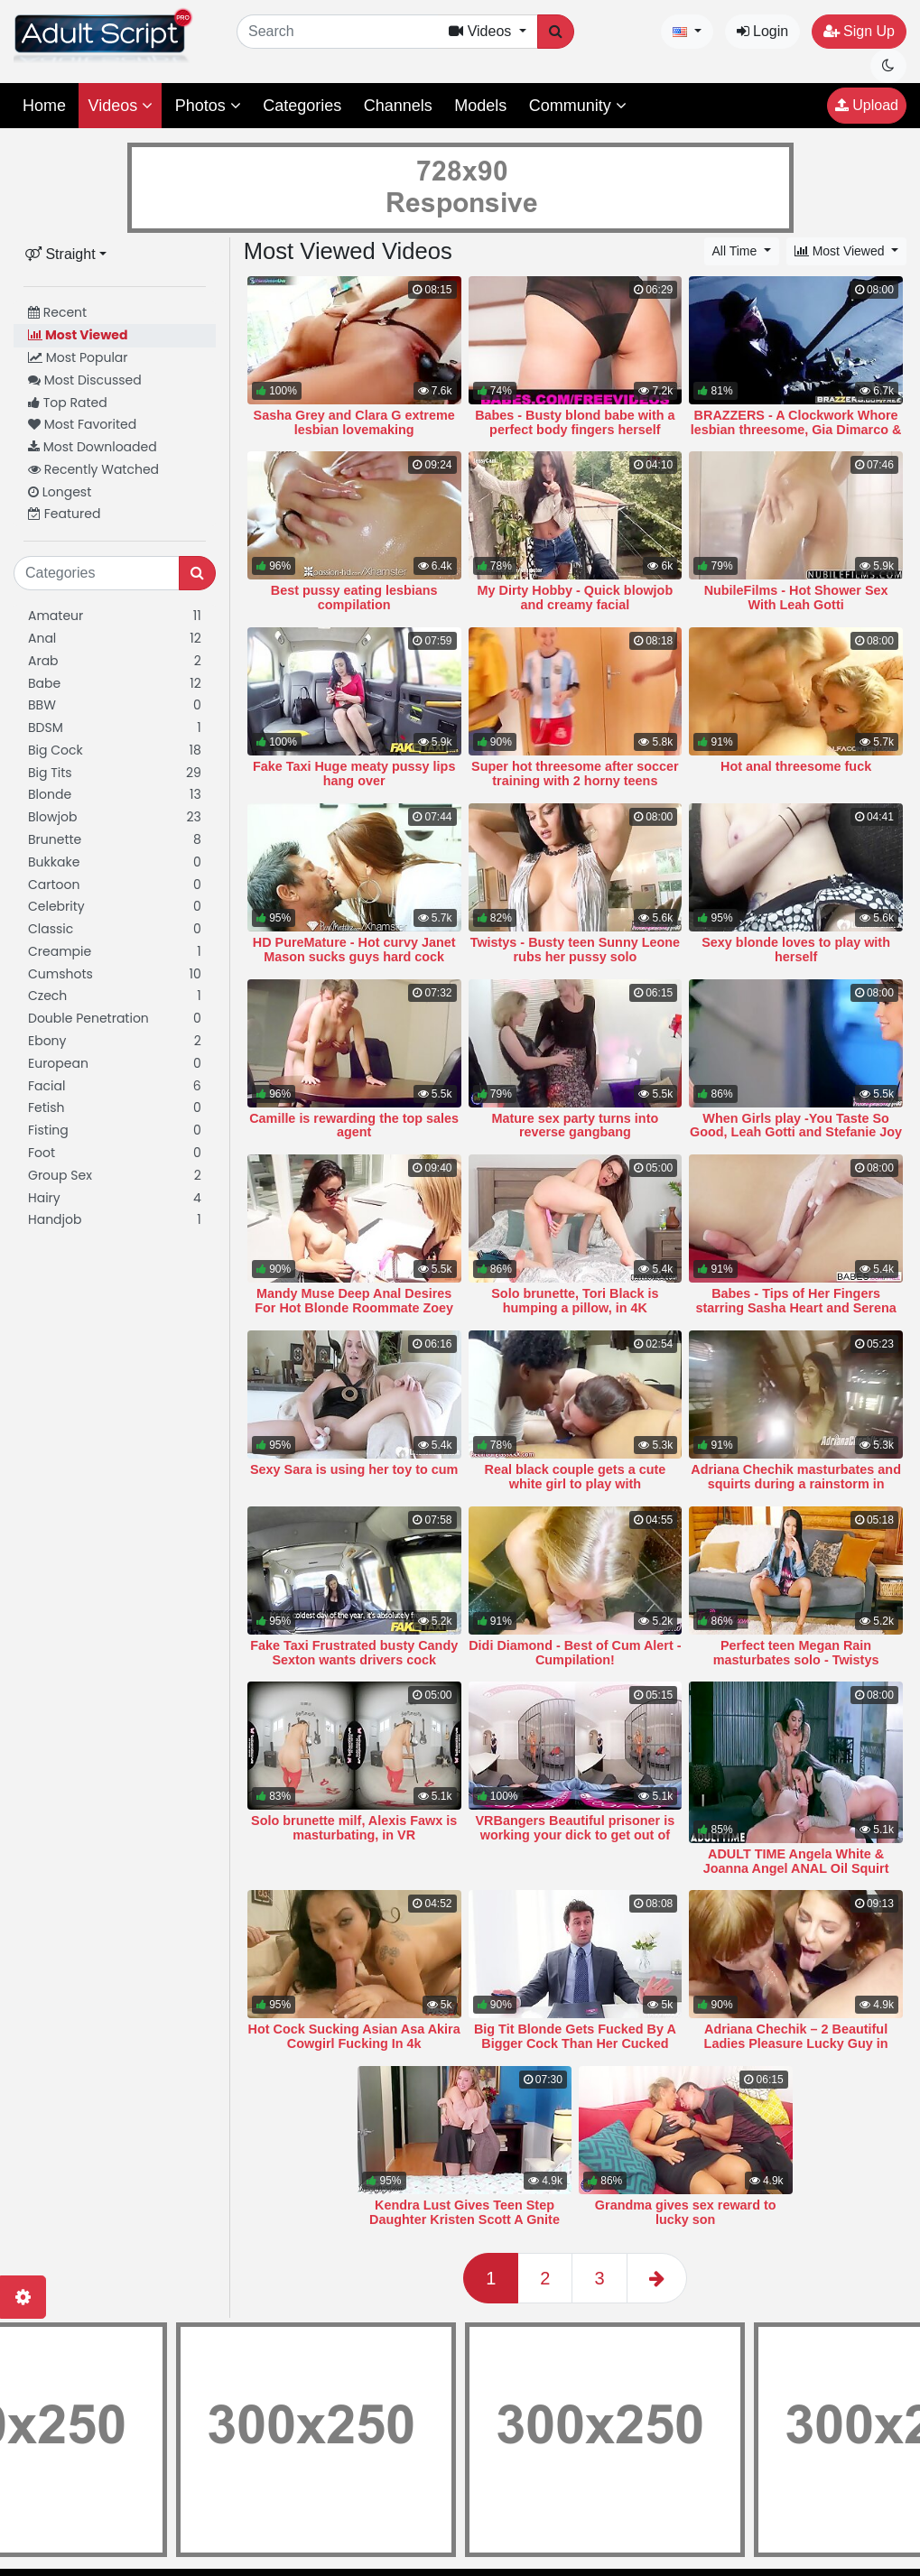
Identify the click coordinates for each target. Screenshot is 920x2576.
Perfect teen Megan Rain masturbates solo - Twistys (796, 1652)
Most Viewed (77, 335)
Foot (114, 1153)
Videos (120, 106)
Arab (114, 661)
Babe (114, 683)
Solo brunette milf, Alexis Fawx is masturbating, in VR (354, 1827)
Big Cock (114, 750)
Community (578, 106)
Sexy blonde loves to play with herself (796, 949)
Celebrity (114, 906)
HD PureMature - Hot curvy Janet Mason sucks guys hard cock (354, 949)
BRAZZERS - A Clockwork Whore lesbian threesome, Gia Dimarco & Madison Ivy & (796, 429)
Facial (114, 1086)
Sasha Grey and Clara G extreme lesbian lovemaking (354, 422)
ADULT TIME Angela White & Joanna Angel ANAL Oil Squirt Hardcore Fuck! (796, 1868)
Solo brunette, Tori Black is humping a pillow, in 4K (574, 1300)
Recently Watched (93, 469)
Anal (114, 638)
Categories (302, 106)
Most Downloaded (92, 447)
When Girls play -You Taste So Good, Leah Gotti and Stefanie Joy (796, 1125)
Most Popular (78, 357)
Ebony (114, 1041)
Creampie (114, 951)
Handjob (114, 1219)
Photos (208, 106)
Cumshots (114, 974)
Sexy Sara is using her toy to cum (354, 1469)
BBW (114, 705)
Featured (64, 514)
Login (763, 31)
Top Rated (67, 403)
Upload (866, 105)
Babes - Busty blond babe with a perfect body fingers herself (574, 422)
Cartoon (114, 885)
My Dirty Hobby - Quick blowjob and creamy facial (576, 597)
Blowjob (114, 817)
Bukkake (114, 862)
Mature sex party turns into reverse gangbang (575, 1125)
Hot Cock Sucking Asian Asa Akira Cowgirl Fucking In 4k (354, 2036)
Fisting (114, 1130)
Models (480, 106)
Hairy (114, 1198)
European (114, 1063)
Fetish (114, 1107)
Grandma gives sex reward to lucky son (685, 2212)
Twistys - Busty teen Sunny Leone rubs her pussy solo (575, 949)
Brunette (114, 839)
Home (44, 106)
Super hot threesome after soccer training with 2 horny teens (575, 773)
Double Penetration (114, 1018)
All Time (736, 251)
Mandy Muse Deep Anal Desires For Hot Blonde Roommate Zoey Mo (354, 1308)
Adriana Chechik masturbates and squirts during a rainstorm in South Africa (796, 1484)
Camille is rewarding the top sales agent (354, 1125)
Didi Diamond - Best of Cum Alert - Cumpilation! (575, 1652)
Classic (114, 929)
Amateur (114, 616)
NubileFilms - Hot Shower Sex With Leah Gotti (796, 597)
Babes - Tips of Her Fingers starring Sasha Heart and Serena (795, 1300)
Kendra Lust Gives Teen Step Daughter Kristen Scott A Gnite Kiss (464, 2219)
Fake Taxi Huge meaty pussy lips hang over (354, 773)
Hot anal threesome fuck (795, 766)
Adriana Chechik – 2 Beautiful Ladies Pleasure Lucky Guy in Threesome (796, 2043)
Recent (57, 312)
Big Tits (114, 773)
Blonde (114, 794)
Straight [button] (60, 254)
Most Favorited (82, 424)
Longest (59, 492)
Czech (114, 996)
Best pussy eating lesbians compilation (354, 597)
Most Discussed (85, 380)
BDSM (114, 727)
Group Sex (114, 1175)
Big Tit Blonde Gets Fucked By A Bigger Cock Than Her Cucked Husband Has (575, 2043)
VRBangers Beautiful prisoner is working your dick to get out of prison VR (575, 1835)
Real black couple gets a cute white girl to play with (575, 1476)
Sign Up (859, 31)
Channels (398, 106)
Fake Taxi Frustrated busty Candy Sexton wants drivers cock (354, 1652)
